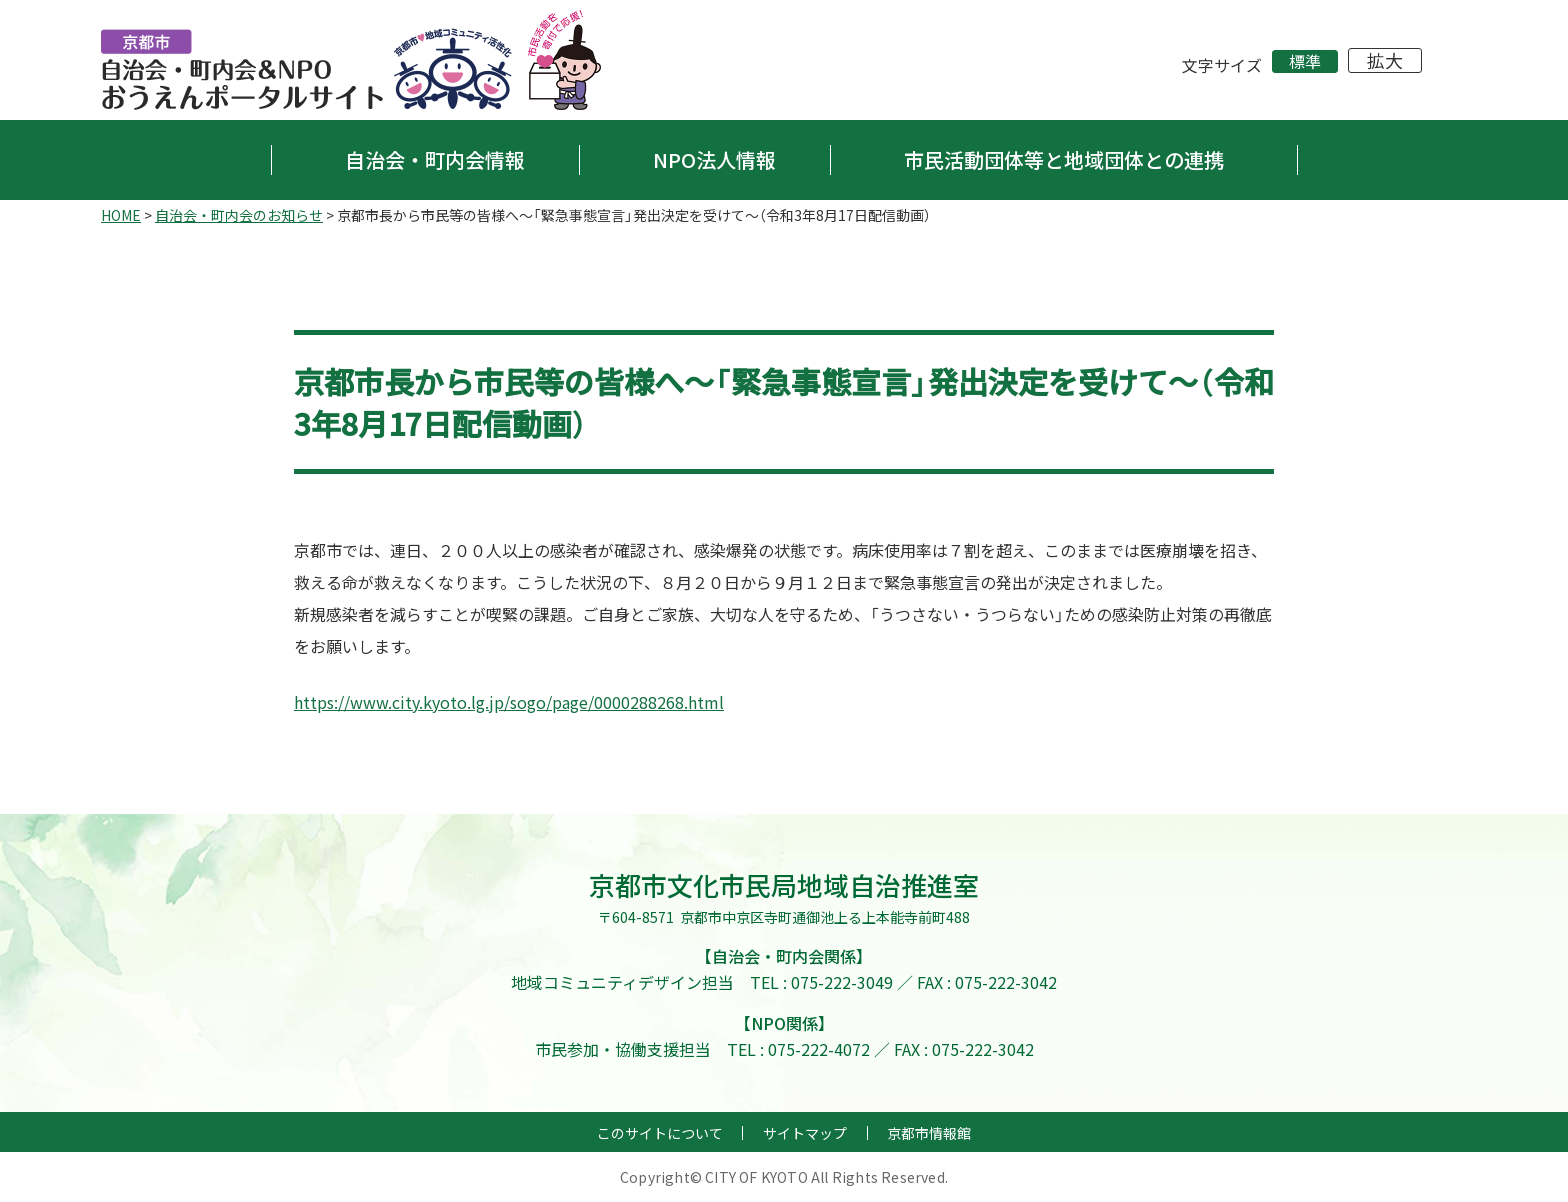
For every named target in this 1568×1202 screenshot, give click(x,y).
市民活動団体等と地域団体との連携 (1064, 159)
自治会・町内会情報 (435, 159)
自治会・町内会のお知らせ (239, 215)
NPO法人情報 (714, 159)
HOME (121, 215)
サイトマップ (805, 1133)
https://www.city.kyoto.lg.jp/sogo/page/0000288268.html (509, 702)
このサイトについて (660, 1133)
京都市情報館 (929, 1133)
